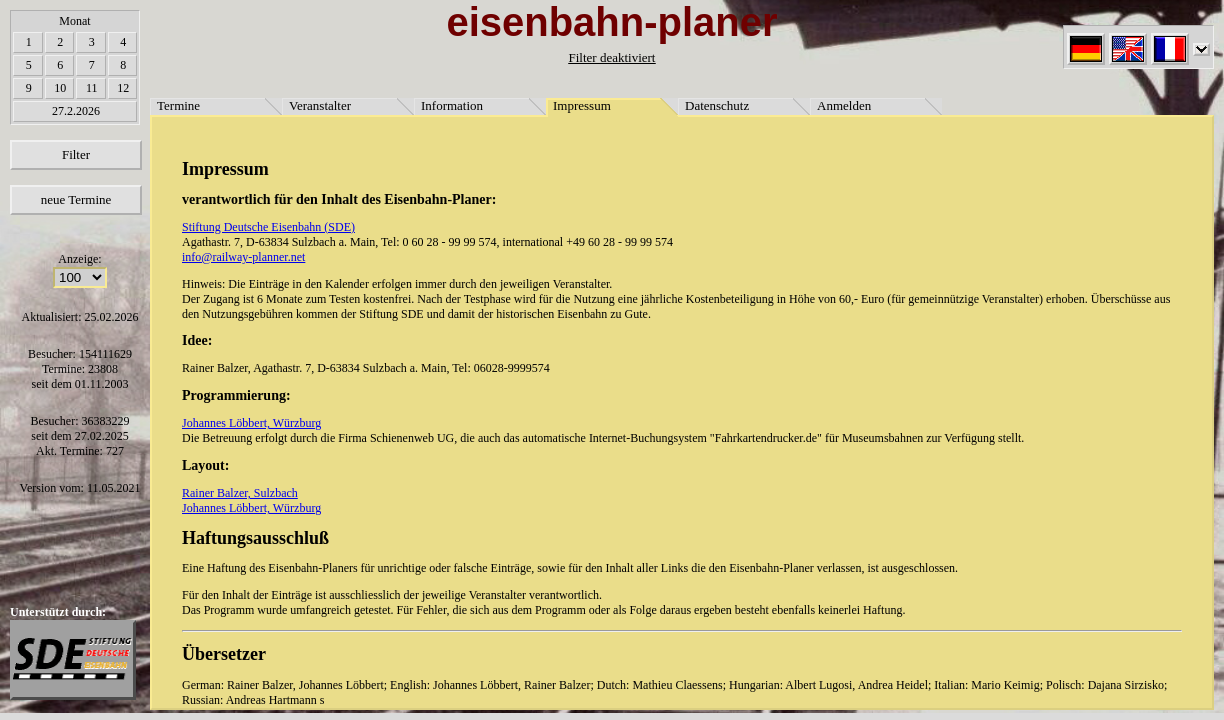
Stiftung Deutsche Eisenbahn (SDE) (268, 227)
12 (123, 88)
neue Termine (76, 199)
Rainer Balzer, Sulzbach (240, 493)
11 (92, 88)
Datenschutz (717, 105)
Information (452, 105)
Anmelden (844, 105)
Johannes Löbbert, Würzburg (251, 423)
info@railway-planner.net (243, 257)
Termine (178, 105)
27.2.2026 (76, 111)
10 (60, 88)
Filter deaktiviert (611, 57)
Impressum (582, 105)
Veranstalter (320, 105)
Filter (76, 154)
